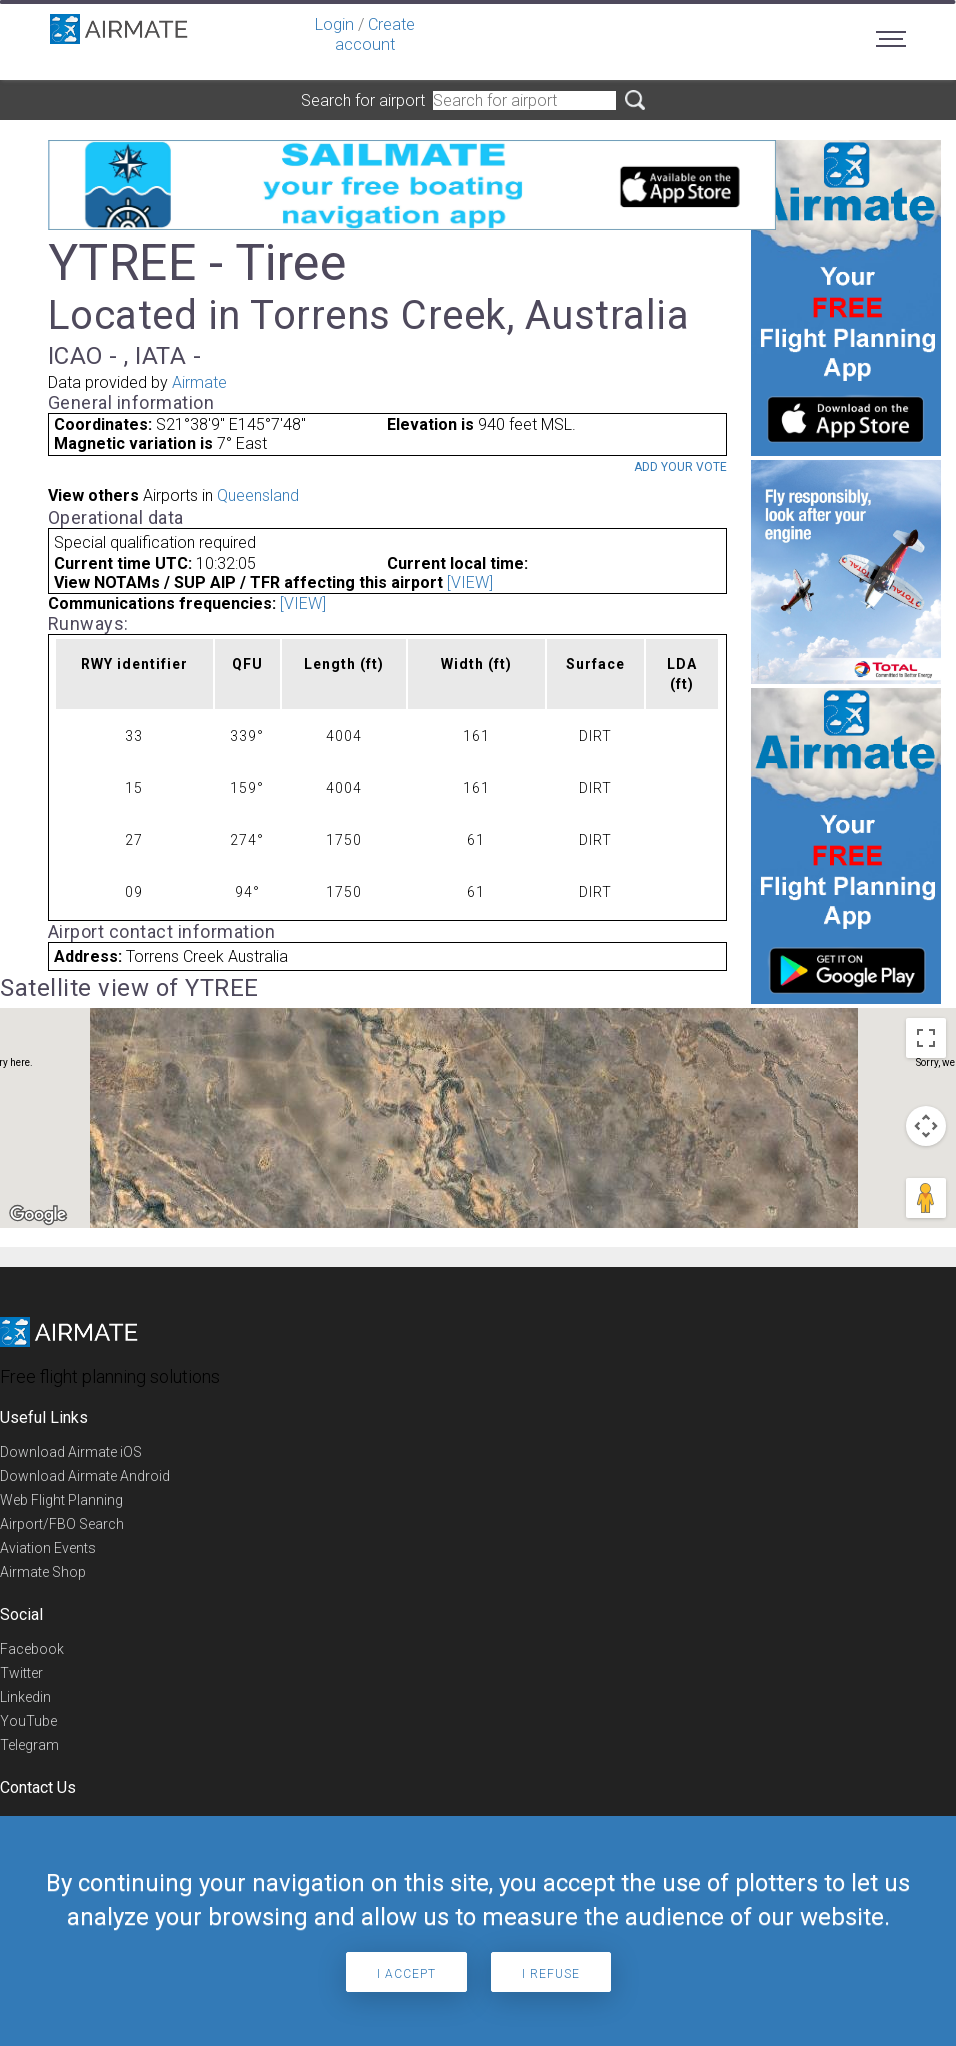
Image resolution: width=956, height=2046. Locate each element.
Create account (375, 34)
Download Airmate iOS (71, 1452)
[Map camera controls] (926, 1126)
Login (334, 24)
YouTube (28, 1721)
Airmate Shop (43, 1572)
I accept (406, 1974)
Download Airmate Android (85, 1476)
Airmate (199, 382)
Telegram (29, 1745)
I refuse (551, 1974)
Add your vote (680, 467)
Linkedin (25, 1697)
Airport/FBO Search (62, 1524)
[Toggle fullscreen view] (926, 1038)
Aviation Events (48, 1548)
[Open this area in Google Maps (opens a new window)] (38, 1215)
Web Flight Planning (61, 1500)
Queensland (258, 495)
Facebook (32, 1649)
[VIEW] (470, 582)
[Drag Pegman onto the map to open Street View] (926, 1198)
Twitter (21, 1673)
